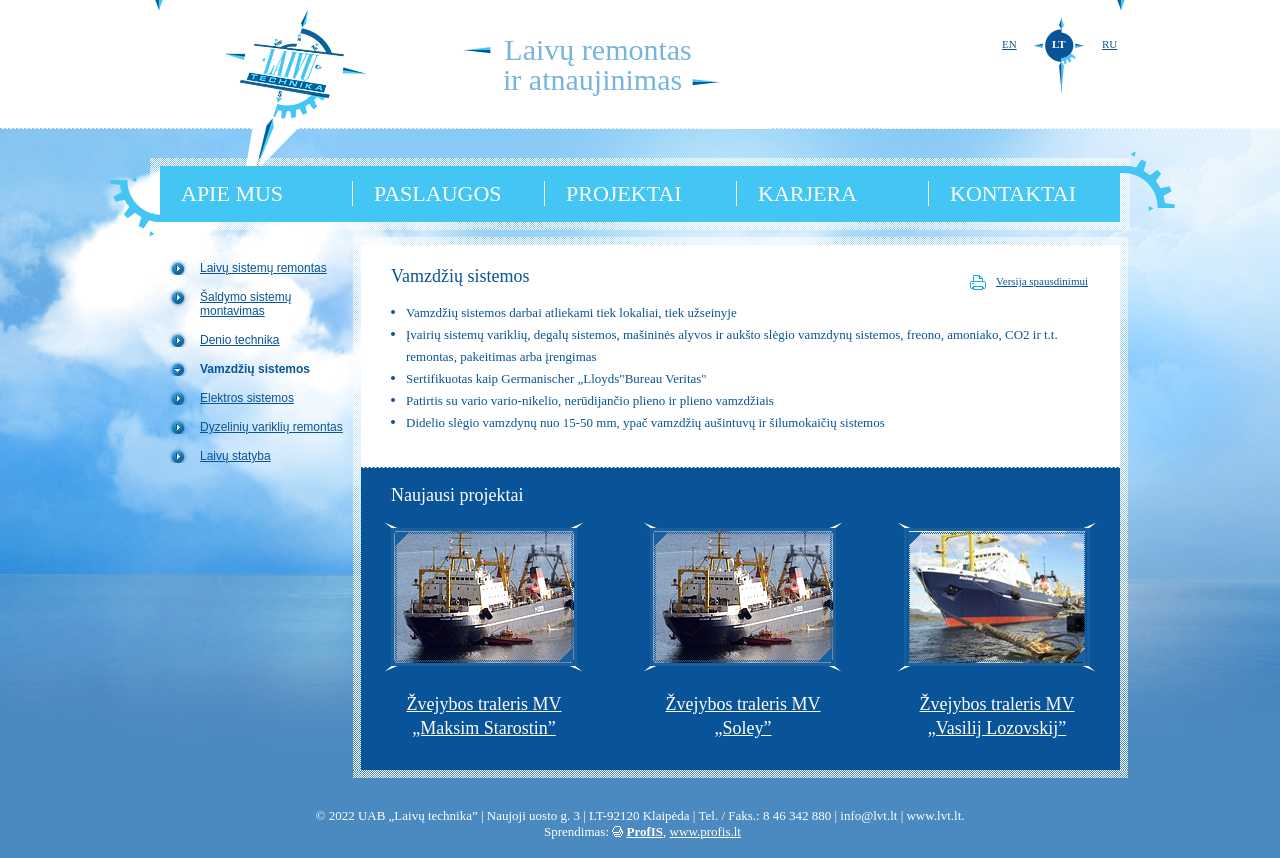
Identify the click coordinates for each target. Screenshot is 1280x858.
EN (1009, 44)
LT (1059, 44)
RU (1109, 44)
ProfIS (645, 831)
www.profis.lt (705, 831)
